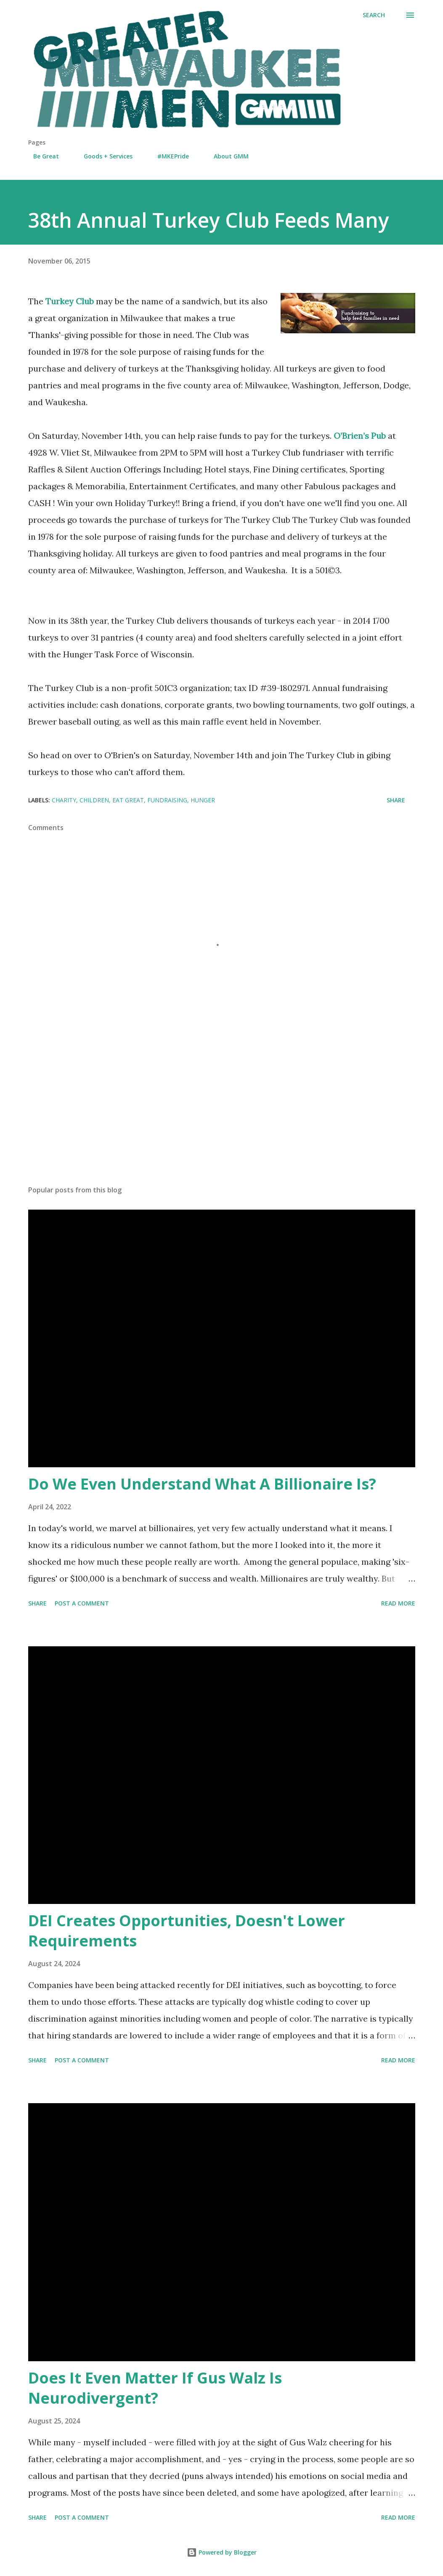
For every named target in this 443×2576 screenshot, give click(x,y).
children (94, 800)
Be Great (41, 156)
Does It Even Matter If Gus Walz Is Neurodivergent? (155, 2388)
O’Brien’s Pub (361, 435)
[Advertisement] (221, 1113)
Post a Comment (82, 1603)
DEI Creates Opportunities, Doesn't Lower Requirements (186, 1930)
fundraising (167, 800)
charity (64, 800)
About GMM (226, 156)
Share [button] (396, 800)
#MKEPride (168, 156)
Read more (398, 1603)
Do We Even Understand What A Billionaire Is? (202, 1484)
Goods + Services (103, 156)
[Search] (374, 15)
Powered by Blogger (222, 2552)
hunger (203, 800)
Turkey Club (70, 301)
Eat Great (128, 800)
